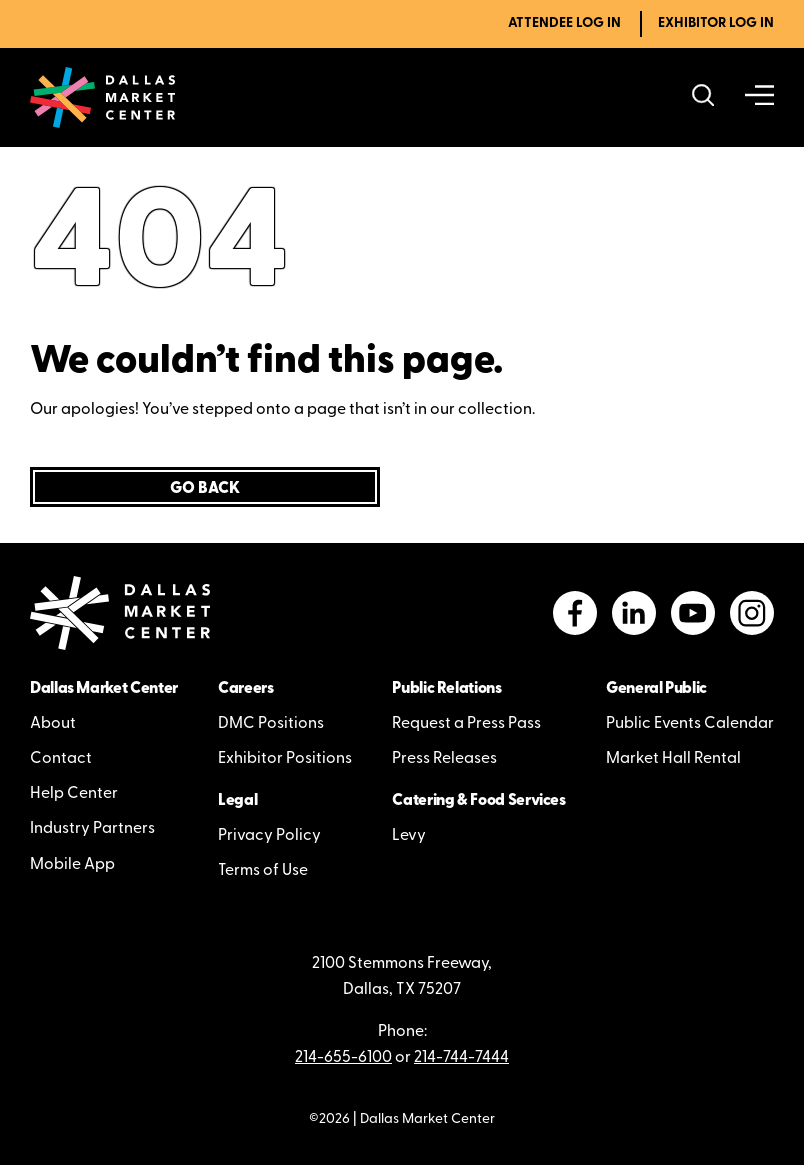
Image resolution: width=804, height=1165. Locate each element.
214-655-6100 (343, 1058)
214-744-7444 (461, 1058)
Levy (409, 836)
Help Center (74, 794)
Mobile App (72, 865)
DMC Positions (271, 724)
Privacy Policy (269, 836)
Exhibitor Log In (716, 23)
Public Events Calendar (690, 724)
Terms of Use (263, 871)
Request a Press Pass (466, 724)
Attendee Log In (564, 23)
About (53, 724)
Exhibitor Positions (285, 759)
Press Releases (444, 759)
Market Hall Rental (673, 759)
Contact (61, 759)
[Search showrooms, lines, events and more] (703, 97)
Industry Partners (92, 829)
